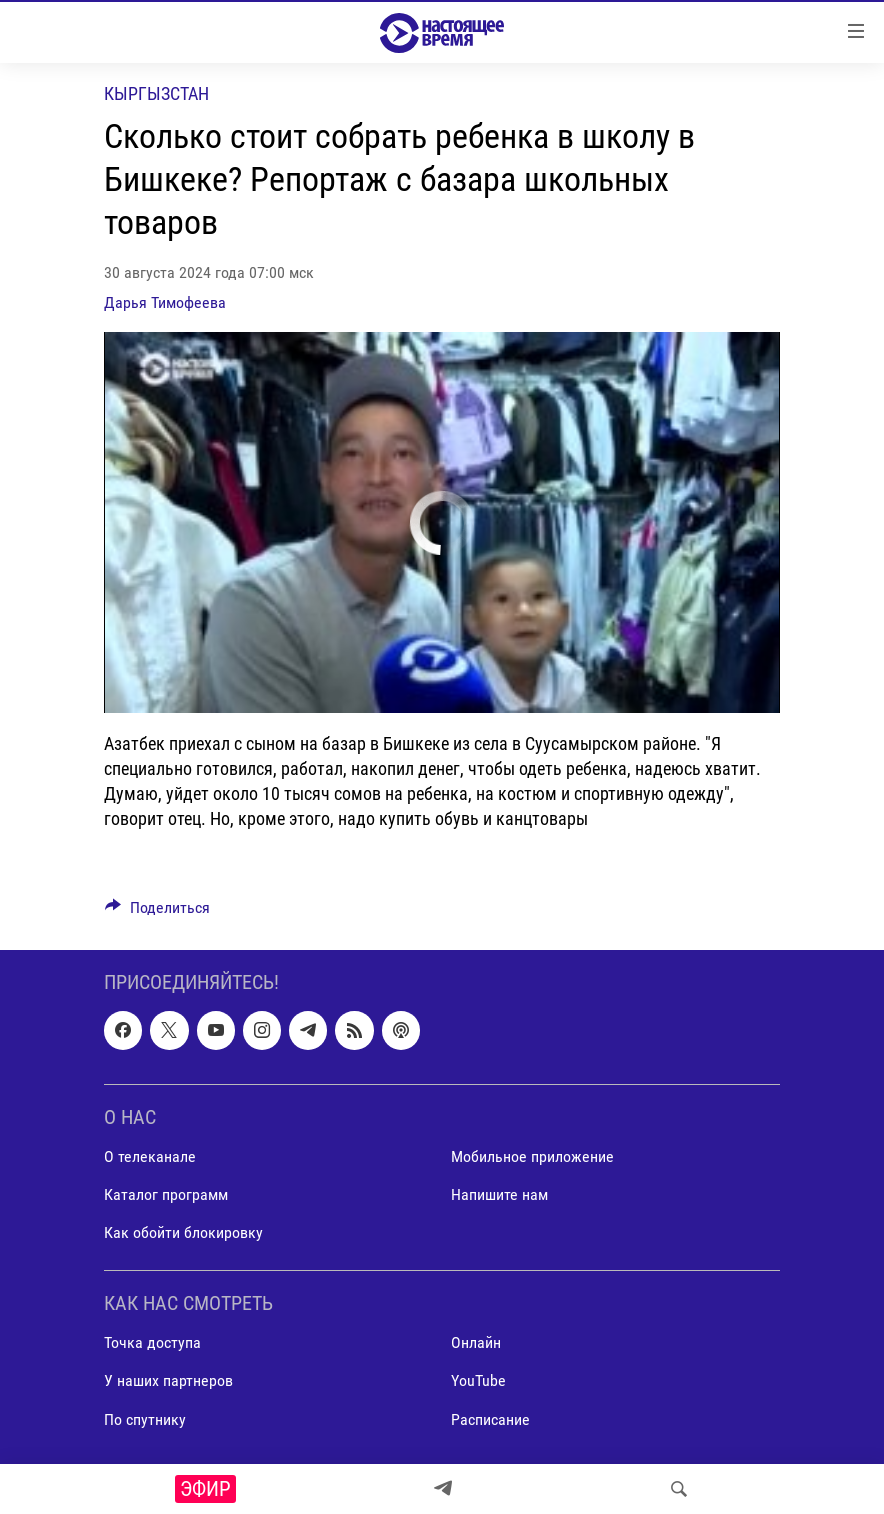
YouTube (478, 1381)
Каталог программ (166, 1194)
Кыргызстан (156, 93)
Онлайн (476, 1343)
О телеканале (150, 1156)
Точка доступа (152, 1343)
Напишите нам (499, 1194)
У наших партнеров (168, 1381)
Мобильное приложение (532, 1156)
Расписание (490, 1419)
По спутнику (145, 1419)
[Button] (157, 912)
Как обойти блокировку (183, 1233)
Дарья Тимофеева (165, 302)
